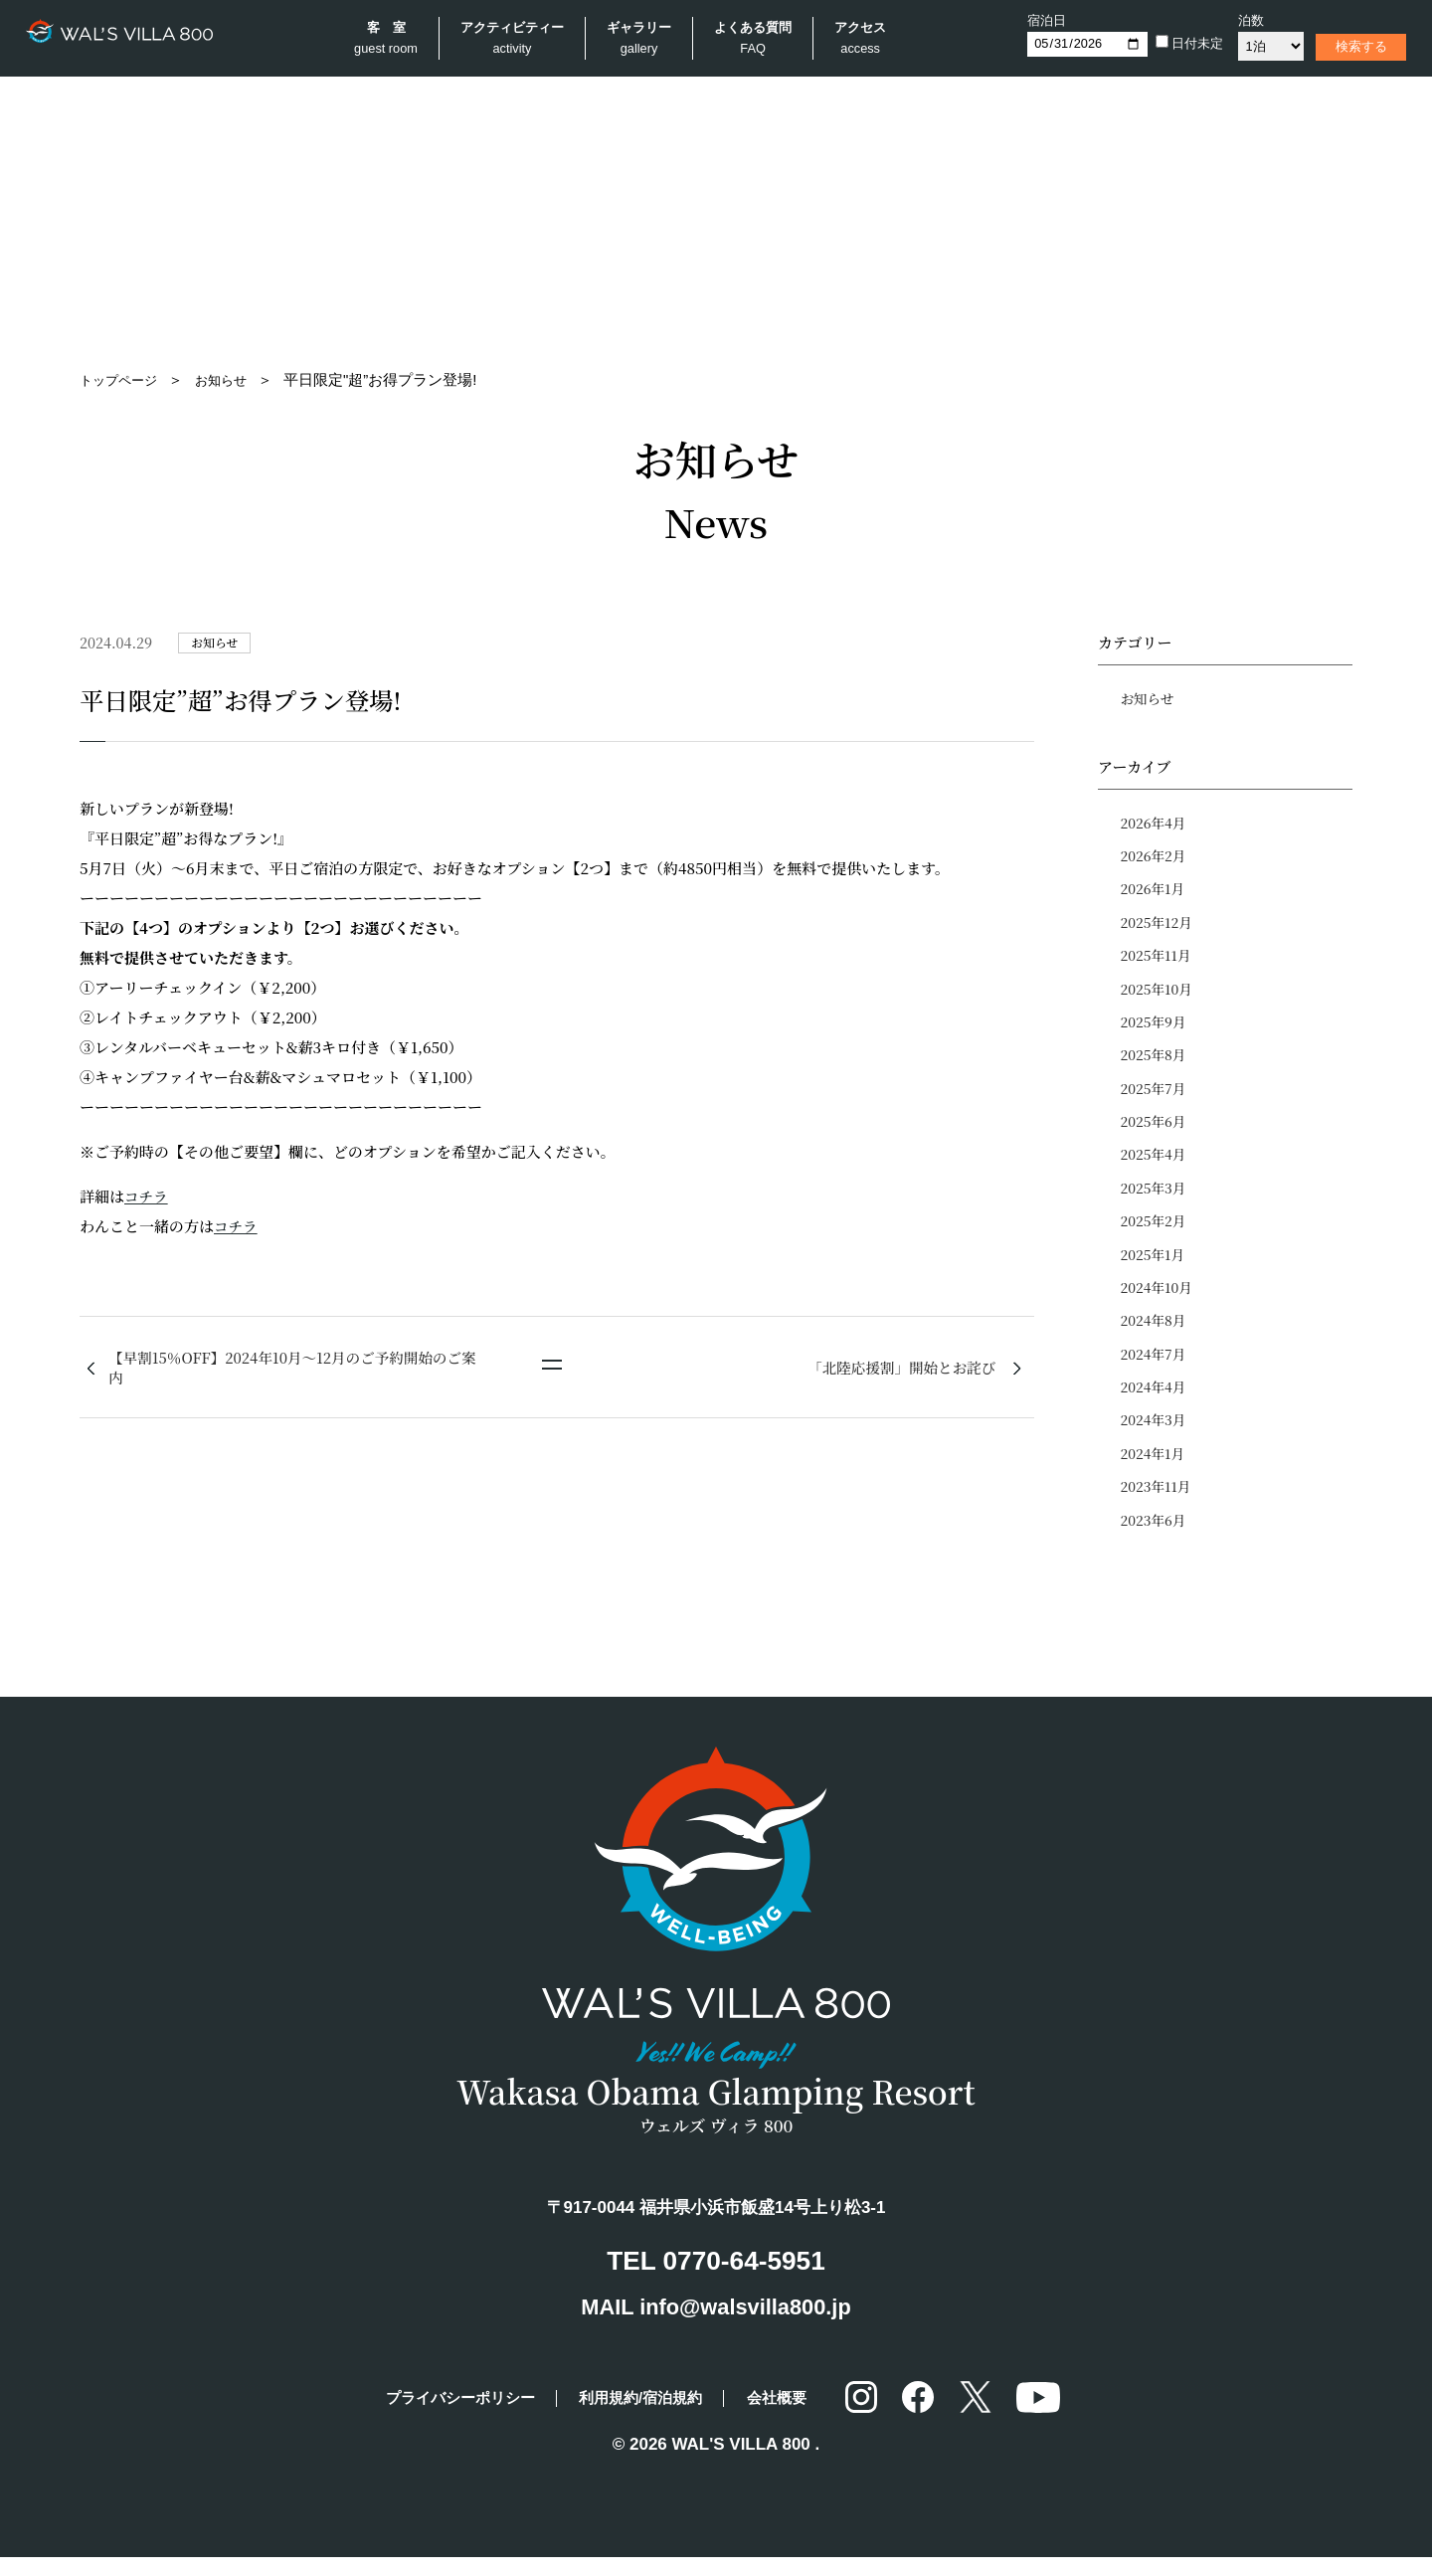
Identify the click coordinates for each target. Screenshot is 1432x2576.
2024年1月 (1154, 1471)
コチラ (146, 1196)
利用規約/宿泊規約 (647, 2416)
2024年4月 (1154, 1402)
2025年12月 (1158, 926)
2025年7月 (1154, 1096)
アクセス (866, 40)
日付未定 (1179, 43)
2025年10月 (1158, 995)
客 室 (392, 40)
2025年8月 (1154, 1062)
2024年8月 (1154, 1335)
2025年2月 (1154, 1232)
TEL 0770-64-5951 (716, 2279)
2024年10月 (1158, 1301)
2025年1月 (1154, 1266)
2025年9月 (1154, 1028)
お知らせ (237, 379)
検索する (1351, 46)
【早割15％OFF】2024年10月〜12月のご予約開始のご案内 (291, 1368)
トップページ (124, 379)
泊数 (1242, 21)
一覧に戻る (552, 1371)
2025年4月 (1154, 1165)
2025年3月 (1154, 1198)
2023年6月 (1154, 1539)
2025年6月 (1154, 1131)
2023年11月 (1157, 1505)
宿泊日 (1036, 21)
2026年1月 (1154, 892)
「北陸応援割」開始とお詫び (897, 1369)
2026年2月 (1154, 858)
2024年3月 (1154, 1437)
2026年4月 (1154, 824)
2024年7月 (1154, 1369)
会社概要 (800, 2416)
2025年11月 (1157, 960)
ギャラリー (645, 40)
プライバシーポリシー (441, 2416)
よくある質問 (759, 40)
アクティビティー (518, 40)
